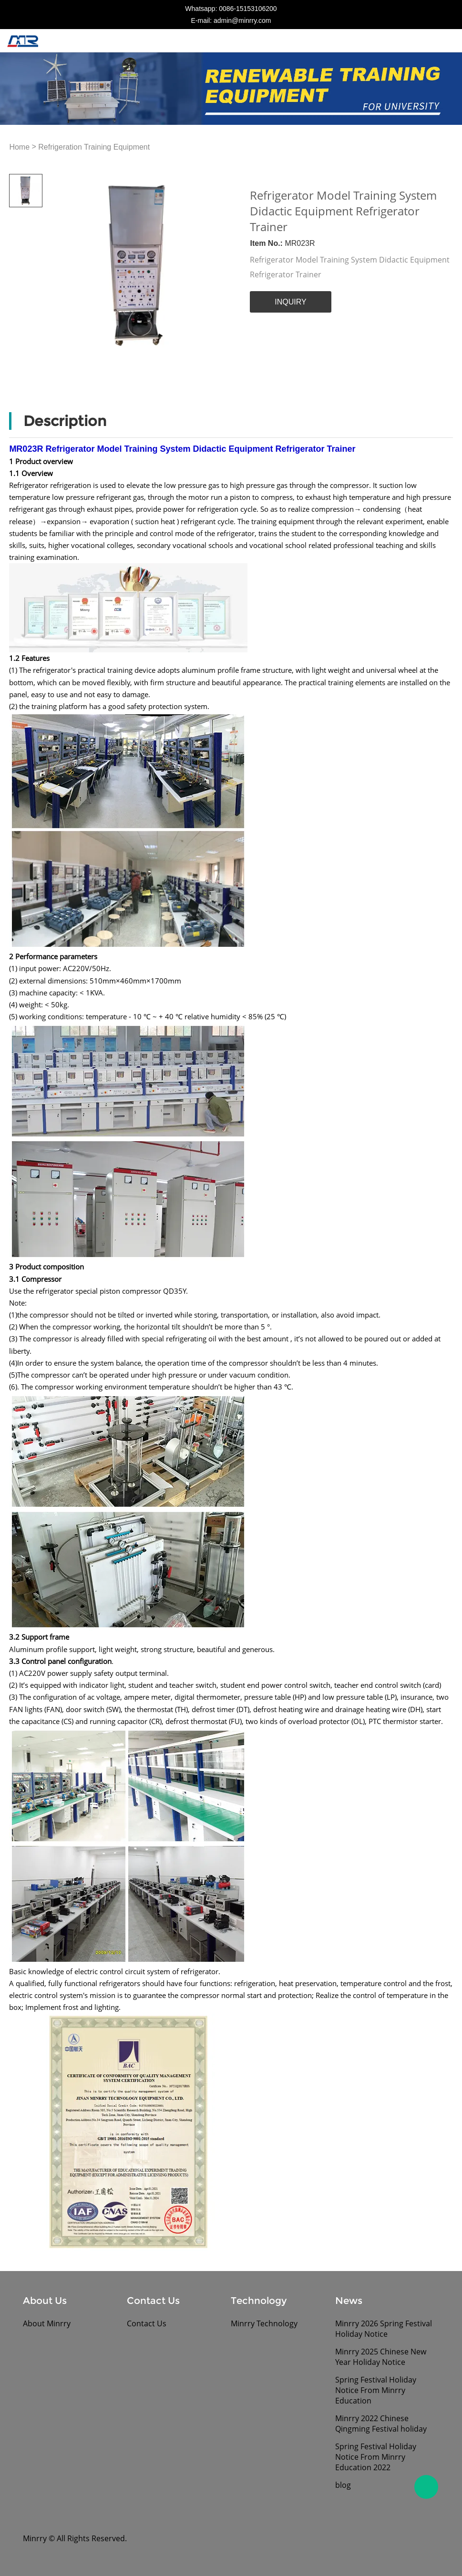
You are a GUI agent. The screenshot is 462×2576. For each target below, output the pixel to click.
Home (19, 147)
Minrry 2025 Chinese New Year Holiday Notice (380, 2356)
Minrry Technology (264, 2323)
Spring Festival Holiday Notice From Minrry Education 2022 (375, 2457)
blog (343, 2485)
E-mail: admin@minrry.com (231, 20)
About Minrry (47, 2323)
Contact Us (146, 2323)
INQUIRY (290, 302)
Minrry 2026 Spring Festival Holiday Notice (383, 2328)
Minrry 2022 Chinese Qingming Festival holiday (381, 2423)
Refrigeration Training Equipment (94, 147)
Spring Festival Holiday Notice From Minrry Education (375, 2390)
